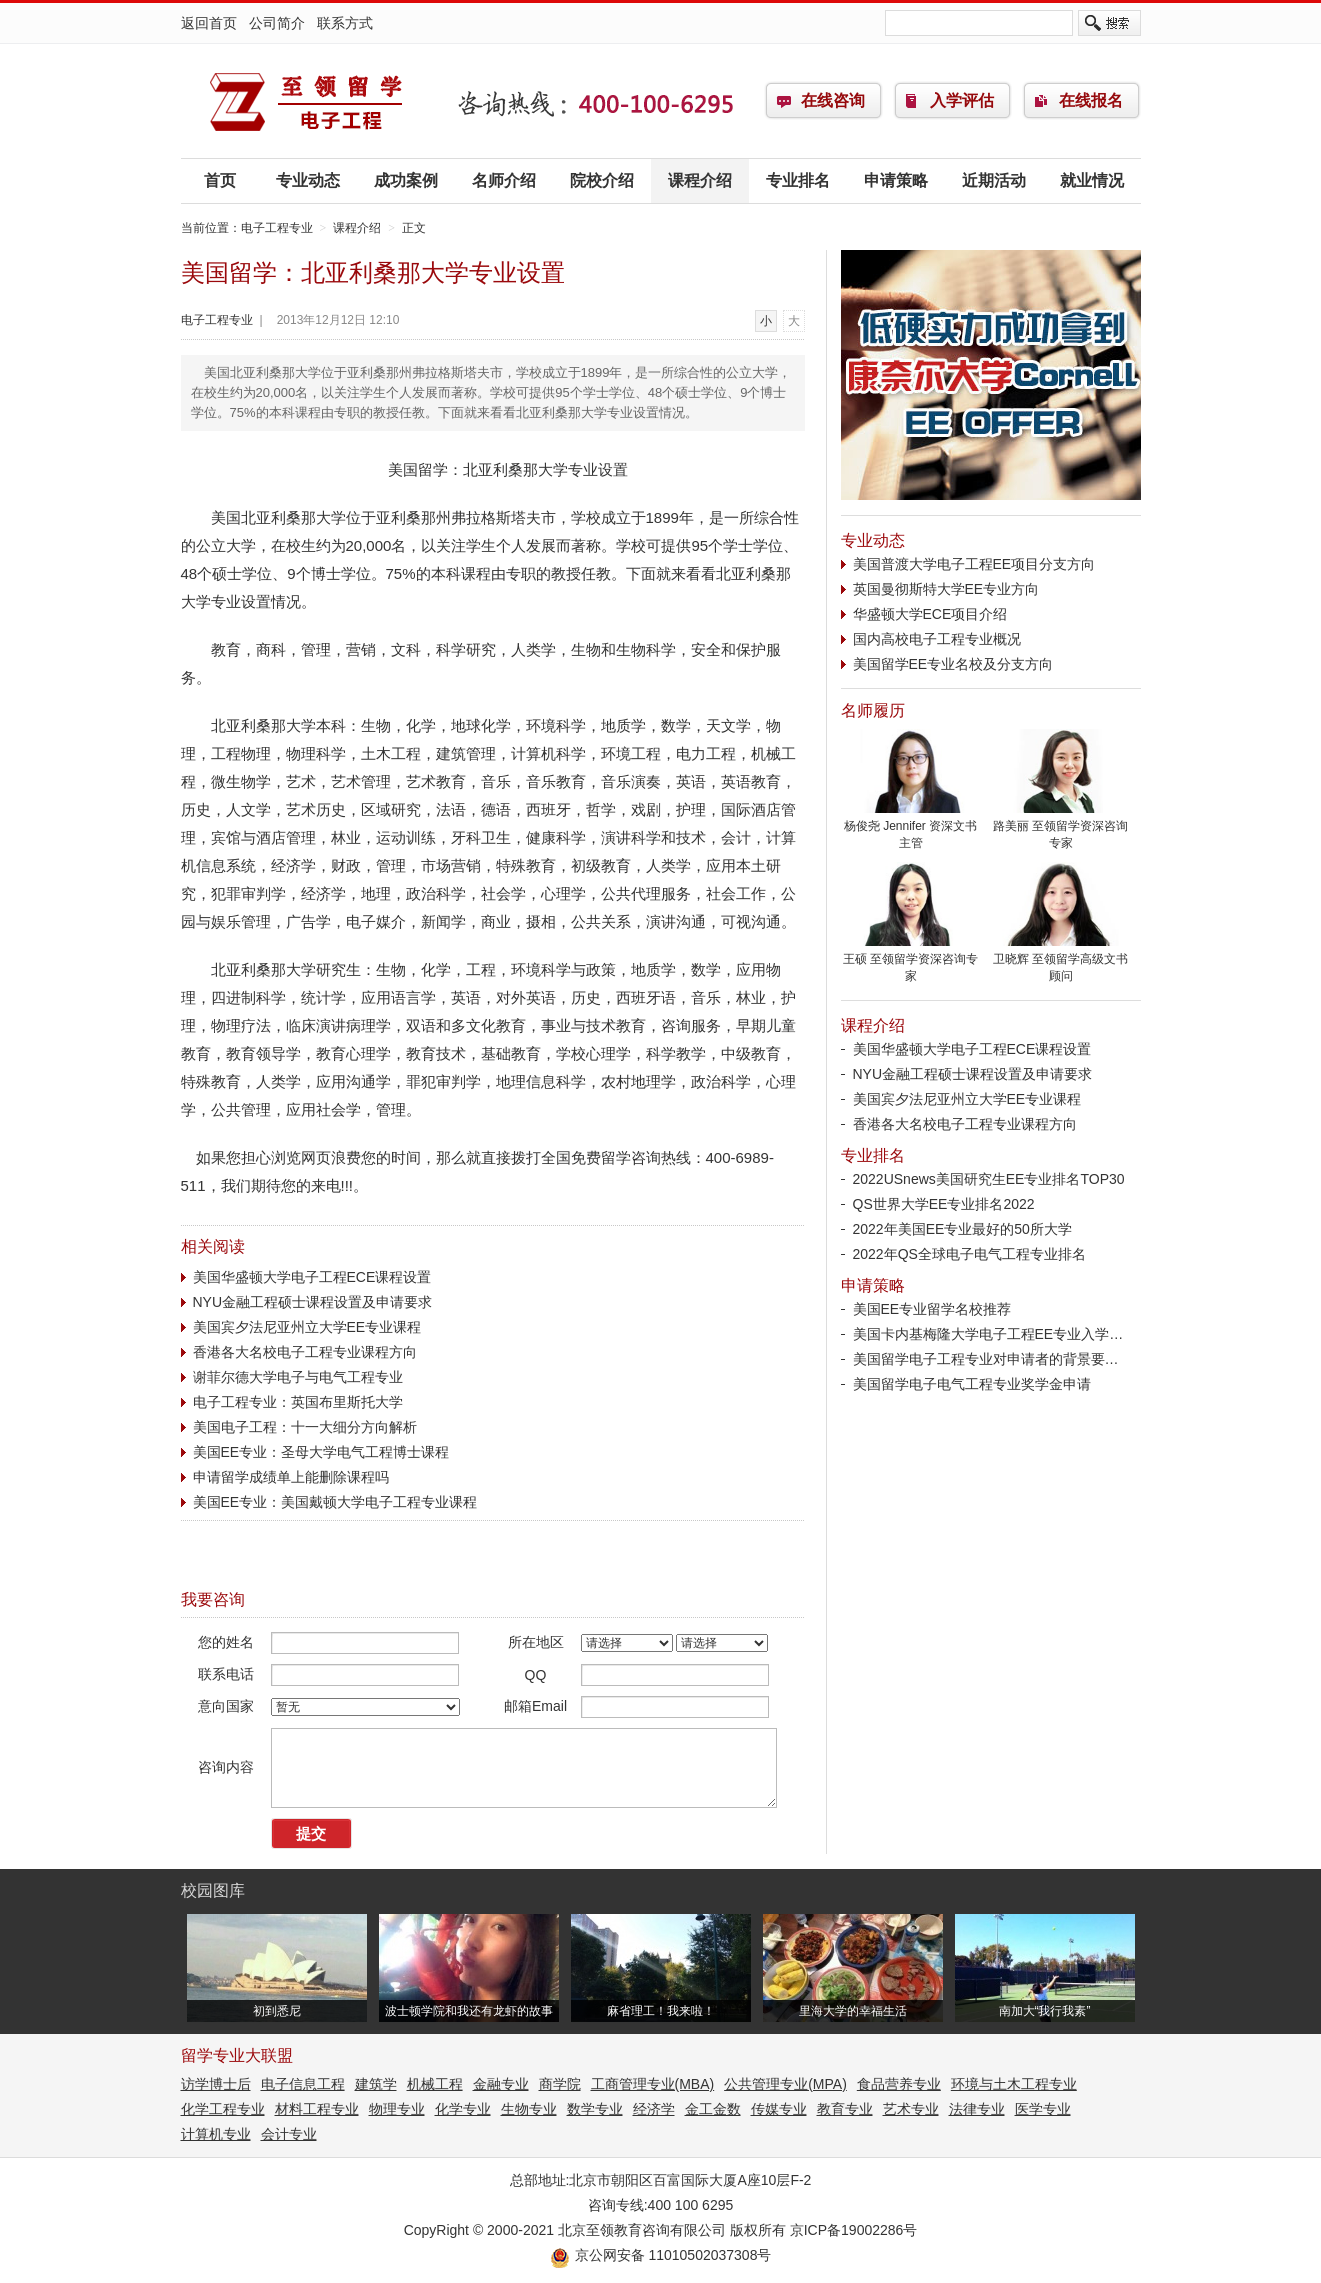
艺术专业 (911, 2109)
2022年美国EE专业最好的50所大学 (962, 1229)
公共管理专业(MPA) (785, 2084)
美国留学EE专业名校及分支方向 (953, 664)
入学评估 (962, 100)
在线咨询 (833, 100)
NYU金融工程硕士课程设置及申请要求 (313, 1302)
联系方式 (345, 23)
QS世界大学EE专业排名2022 (944, 1204)
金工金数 (713, 2109)
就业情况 (1092, 180)
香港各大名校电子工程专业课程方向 (305, 1352)
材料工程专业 (317, 2109)
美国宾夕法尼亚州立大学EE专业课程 (307, 1327)
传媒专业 (779, 2109)
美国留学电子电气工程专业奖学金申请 (972, 1384)
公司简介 (277, 23)
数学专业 (595, 2109)
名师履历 (873, 710)
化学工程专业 (223, 2109)
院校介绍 (602, 180)
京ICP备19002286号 (854, 2230)
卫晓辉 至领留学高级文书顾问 (1061, 961)
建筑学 (376, 2084)
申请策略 (896, 180)
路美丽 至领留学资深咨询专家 (1061, 828)
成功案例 (406, 180)
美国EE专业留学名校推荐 (932, 1309)
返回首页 (209, 23)
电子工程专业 (306, 101)
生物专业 (529, 2109)
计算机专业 (216, 2134)
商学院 (560, 2084)
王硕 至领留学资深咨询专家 (911, 961)
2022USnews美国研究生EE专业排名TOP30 (989, 1179)
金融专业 (501, 2084)
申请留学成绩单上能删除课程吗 (291, 1477)
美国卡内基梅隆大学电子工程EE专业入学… (988, 1334)
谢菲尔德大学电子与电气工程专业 (298, 1377)
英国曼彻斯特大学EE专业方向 (946, 589)
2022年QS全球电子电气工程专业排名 (969, 1254)
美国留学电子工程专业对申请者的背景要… (986, 1359)
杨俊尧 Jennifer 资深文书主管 (911, 828)
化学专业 (463, 2109)
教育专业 (845, 2109)
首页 (220, 180)
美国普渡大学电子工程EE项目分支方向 (974, 564)
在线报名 (1091, 100)
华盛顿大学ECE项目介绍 (930, 614)
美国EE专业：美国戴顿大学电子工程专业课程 (335, 1502)
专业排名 (798, 180)
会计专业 (289, 2134)
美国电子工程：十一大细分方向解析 (305, 1427)
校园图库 (213, 1890)
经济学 (654, 2109)
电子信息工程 (303, 2084)
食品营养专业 (899, 2084)
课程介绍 (700, 180)
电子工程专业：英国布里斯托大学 (298, 1402)
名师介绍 (504, 180)
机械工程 (435, 2084)
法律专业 (977, 2109)
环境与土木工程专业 (1014, 2084)
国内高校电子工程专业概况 (937, 639)
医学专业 (1043, 2109)
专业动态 (308, 180)
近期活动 (994, 180)
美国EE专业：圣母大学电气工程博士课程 (321, 1452)
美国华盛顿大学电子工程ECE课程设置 (312, 1277)
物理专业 (397, 2109)
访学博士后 (216, 2084)
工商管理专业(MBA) (653, 2084)
